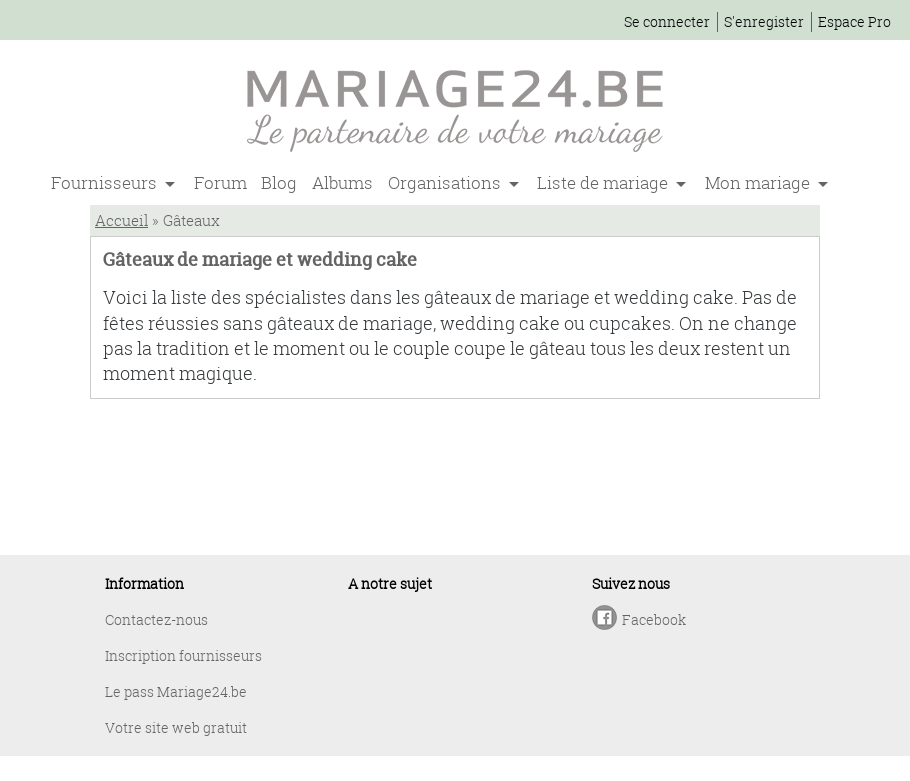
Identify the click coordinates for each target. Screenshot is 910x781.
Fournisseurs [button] (106, 182)
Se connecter (667, 21)
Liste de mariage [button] (604, 182)
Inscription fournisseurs (183, 655)
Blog (279, 182)
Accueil (121, 220)
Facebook (654, 619)
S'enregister (764, 21)
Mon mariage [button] (759, 182)
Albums (342, 182)
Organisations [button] (446, 182)
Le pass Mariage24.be (176, 691)
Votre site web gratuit (176, 727)
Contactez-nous (156, 619)
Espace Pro (854, 21)
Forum (220, 182)
